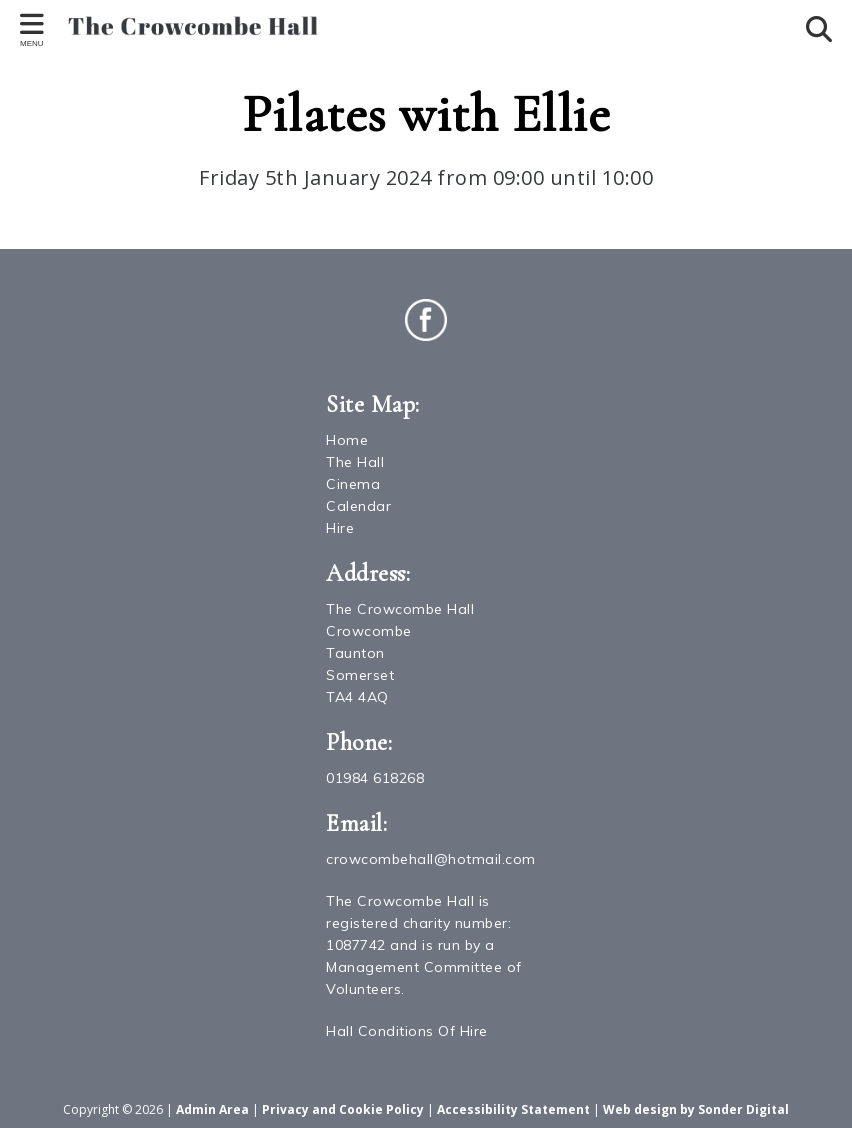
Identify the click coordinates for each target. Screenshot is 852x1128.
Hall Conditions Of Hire (407, 1031)
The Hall (355, 462)
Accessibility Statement (513, 1109)
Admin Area (212, 1109)
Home (347, 440)
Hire (340, 528)
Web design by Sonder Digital (696, 1109)
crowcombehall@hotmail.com (431, 859)
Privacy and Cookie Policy (343, 1109)
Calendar (358, 506)
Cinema (353, 484)
